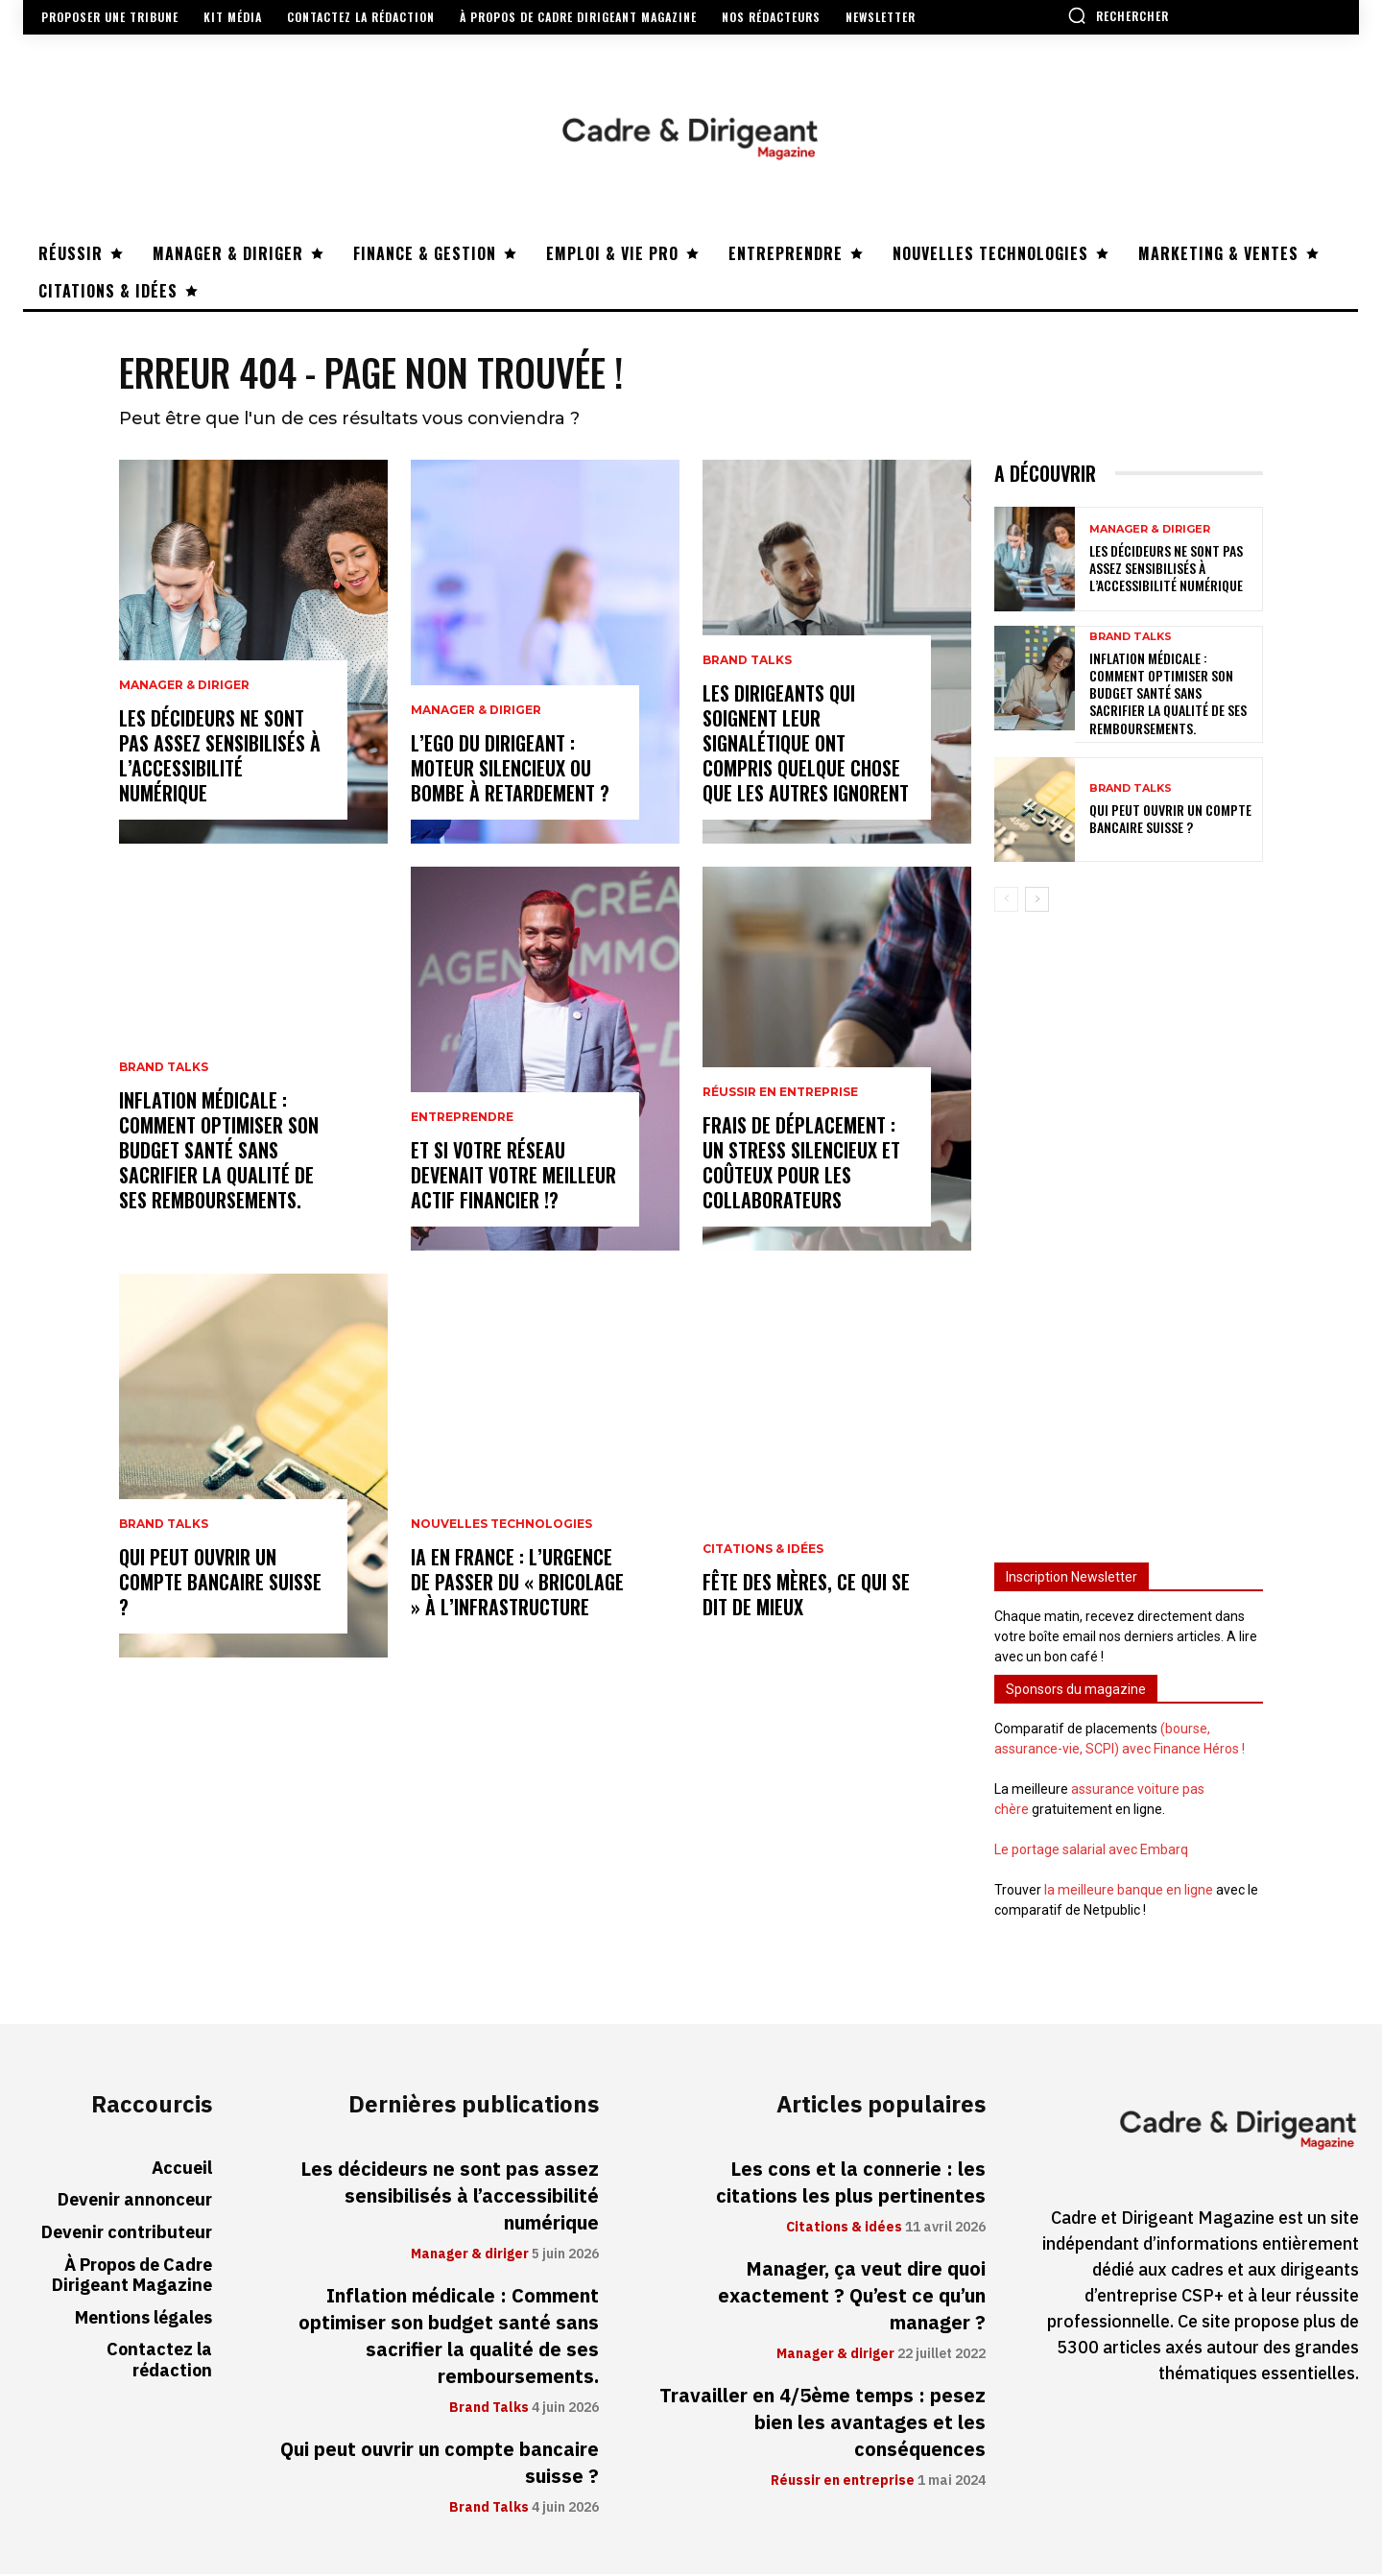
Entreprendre (462, 1119)
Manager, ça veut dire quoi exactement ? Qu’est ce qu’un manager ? (852, 2297)
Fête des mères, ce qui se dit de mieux (806, 1596)
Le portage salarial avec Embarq (1091, 1851)
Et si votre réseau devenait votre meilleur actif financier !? (513, 1176)
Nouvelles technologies (501, 1526)
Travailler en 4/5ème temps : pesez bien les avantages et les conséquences (822, 2424)
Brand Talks (163, 1069)
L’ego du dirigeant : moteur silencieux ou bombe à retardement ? (510, 769)
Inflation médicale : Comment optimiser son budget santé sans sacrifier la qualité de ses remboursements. (219, 1151)
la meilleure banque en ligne (1128, 1891)
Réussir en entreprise (780, 1094)
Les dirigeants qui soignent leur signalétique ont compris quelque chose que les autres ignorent (806, 744)
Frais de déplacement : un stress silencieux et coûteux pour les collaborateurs (801, 1164)
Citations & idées (763, 1551)
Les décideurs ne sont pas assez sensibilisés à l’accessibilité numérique (220, 757)
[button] (1118, 15)
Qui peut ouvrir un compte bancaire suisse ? (220, 1583)
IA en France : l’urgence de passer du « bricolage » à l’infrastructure (517, 1583)
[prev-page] (1006, 901)
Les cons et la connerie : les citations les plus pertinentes (851, 2184)
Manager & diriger (184, 687)
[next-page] (1037, 901)
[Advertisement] (1128, 1230)
